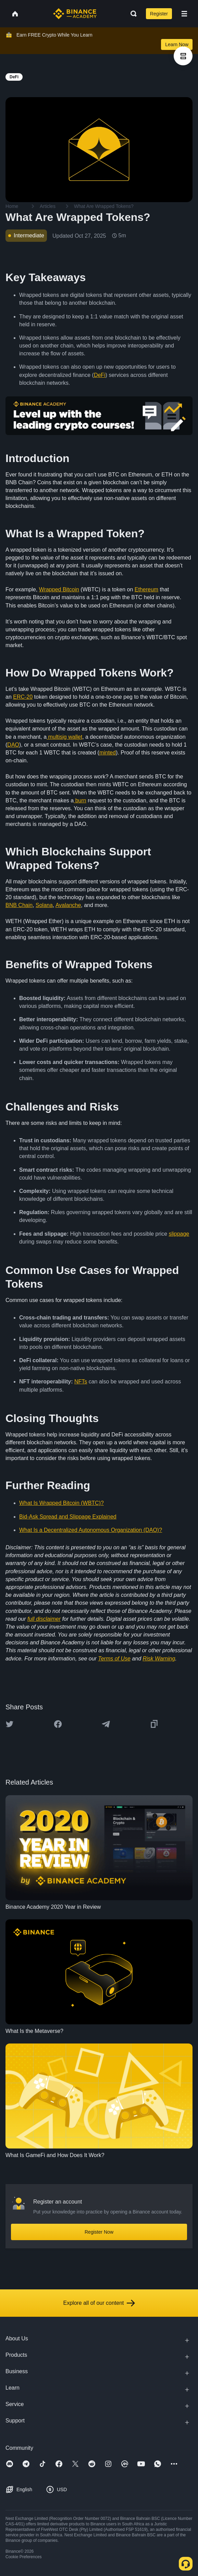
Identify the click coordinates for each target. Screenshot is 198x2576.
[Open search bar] (131, 14)
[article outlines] (183, 56)
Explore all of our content (99, 2303)
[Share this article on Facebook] (58, 1724)
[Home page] (75, 13)
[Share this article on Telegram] (106, 1724)
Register (159, 13)
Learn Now (176, 44)
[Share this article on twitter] (9, 1724)
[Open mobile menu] (184, 14)
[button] (184, 14)
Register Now (99, 2232)
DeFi (100, 375)
